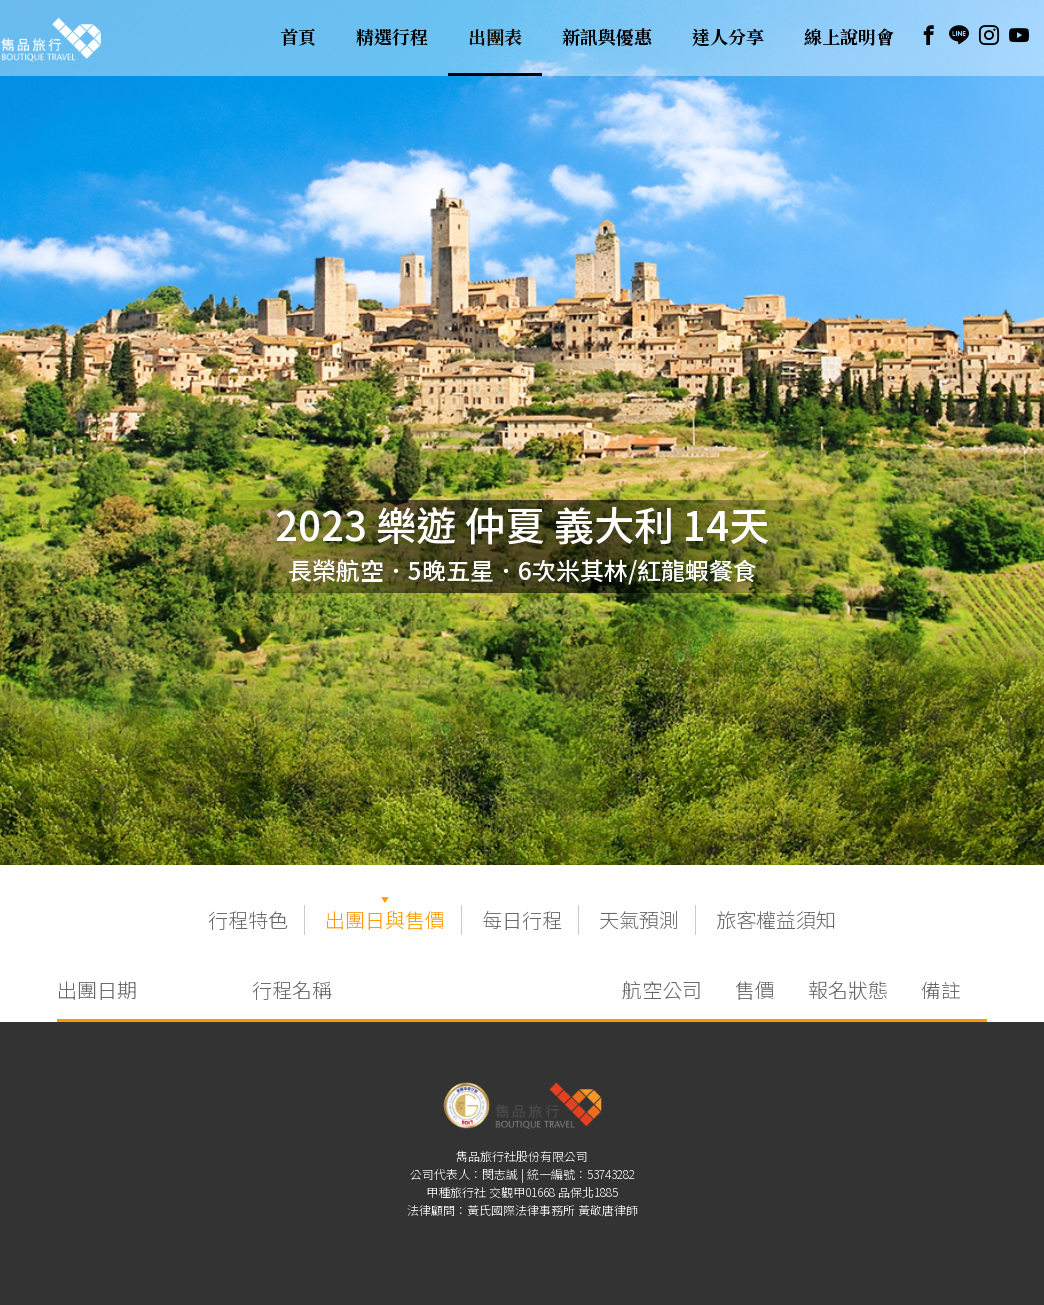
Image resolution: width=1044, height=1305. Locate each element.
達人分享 (728, 38)
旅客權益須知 (776, 919)
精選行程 (392, 38)
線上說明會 (849, 38)
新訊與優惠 (607, 38)
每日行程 (522, 919)
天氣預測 (639, 919)
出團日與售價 (385, 919)
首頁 (298, 38)
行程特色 (248, 919)
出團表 (495, 38)
